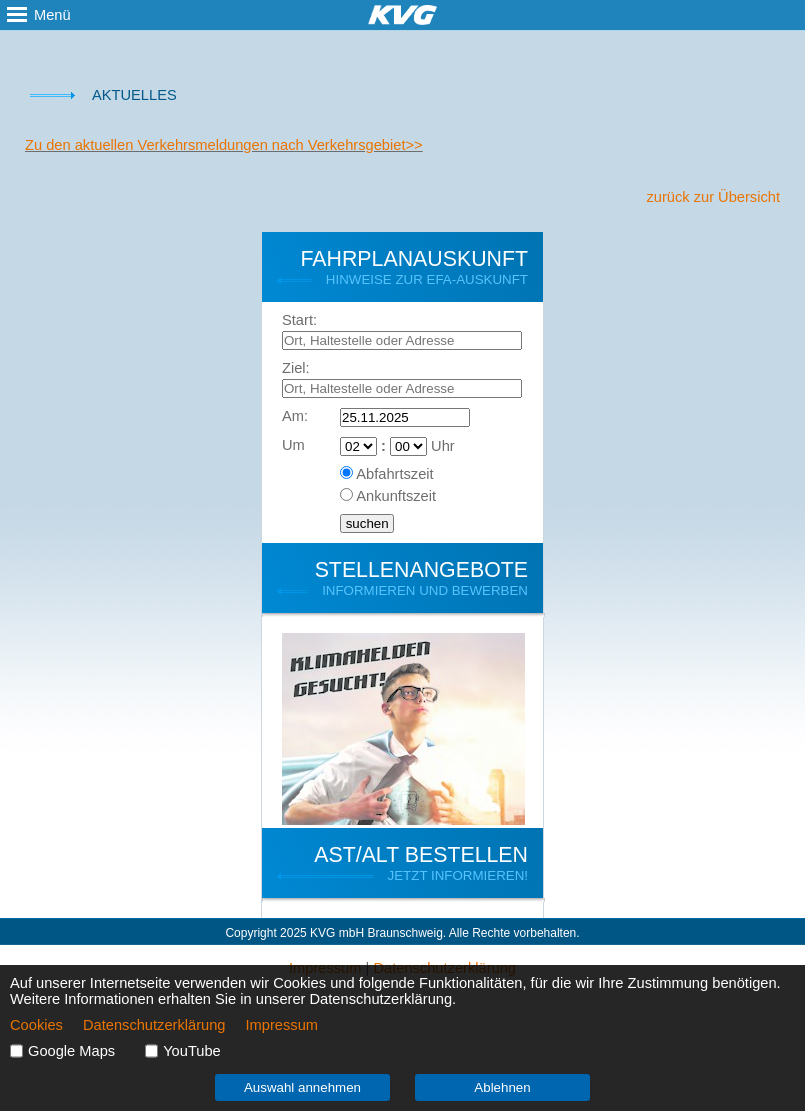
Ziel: (296, 368)
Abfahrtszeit (394, 474)
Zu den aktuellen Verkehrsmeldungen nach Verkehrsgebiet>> (224, 145)
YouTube (192, 1051)
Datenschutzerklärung (154, 1025)
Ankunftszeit (396, 496)
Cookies (36, 1025)
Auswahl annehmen (302, 1087)
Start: (299, 320)
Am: (295, 416)
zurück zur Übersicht (713, 197)
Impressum (282, 1025)
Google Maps (71, 1051)
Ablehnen (502, 1087)
